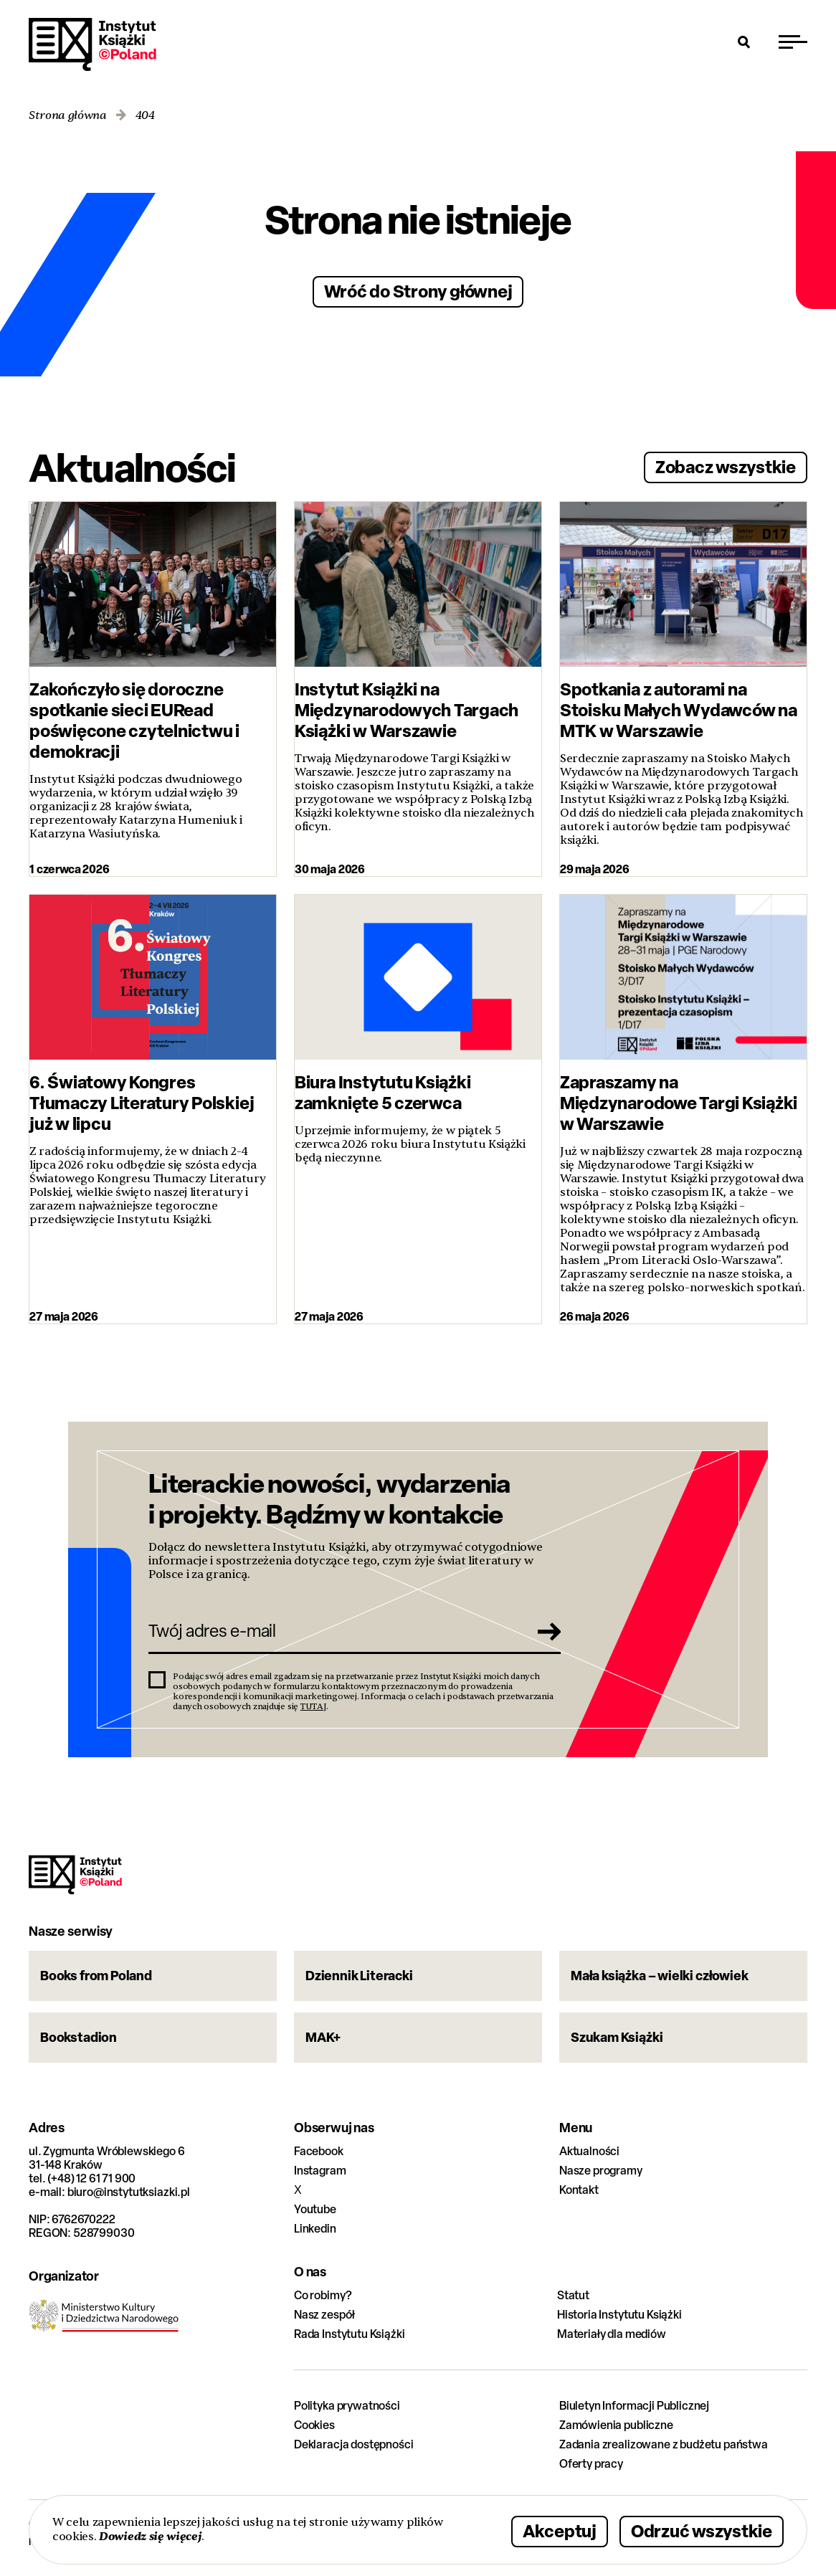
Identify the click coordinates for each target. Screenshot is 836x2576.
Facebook (318, 2151)
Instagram (320, 2170)
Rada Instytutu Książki (349, 2334)
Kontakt (579, 2190)
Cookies (314, 2425)
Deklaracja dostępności (353, 2444)
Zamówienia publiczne (616, 2425)
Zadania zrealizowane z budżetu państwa (663, 2444)
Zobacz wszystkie (725, 466)
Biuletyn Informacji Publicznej (634, 2406)
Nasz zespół (324, 2314)
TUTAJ (313, 1706)
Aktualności (589, 2151)
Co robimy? (322, 2295)
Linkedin (315, 2228)
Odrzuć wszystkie (701, 2530)
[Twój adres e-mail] (334, 1631)
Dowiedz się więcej (150, 2536)
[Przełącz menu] (792, 41)
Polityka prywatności (347, 2406)
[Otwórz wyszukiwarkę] (744, 41)
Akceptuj (560, 2530)
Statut (573, 2295)
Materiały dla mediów (611, 2334)
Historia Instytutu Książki (619, 2314)
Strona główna (68, 116)
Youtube (315, 2209)
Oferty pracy (591, 2464)
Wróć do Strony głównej (418, 291)
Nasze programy (600, 2170)
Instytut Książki (92, 44)
